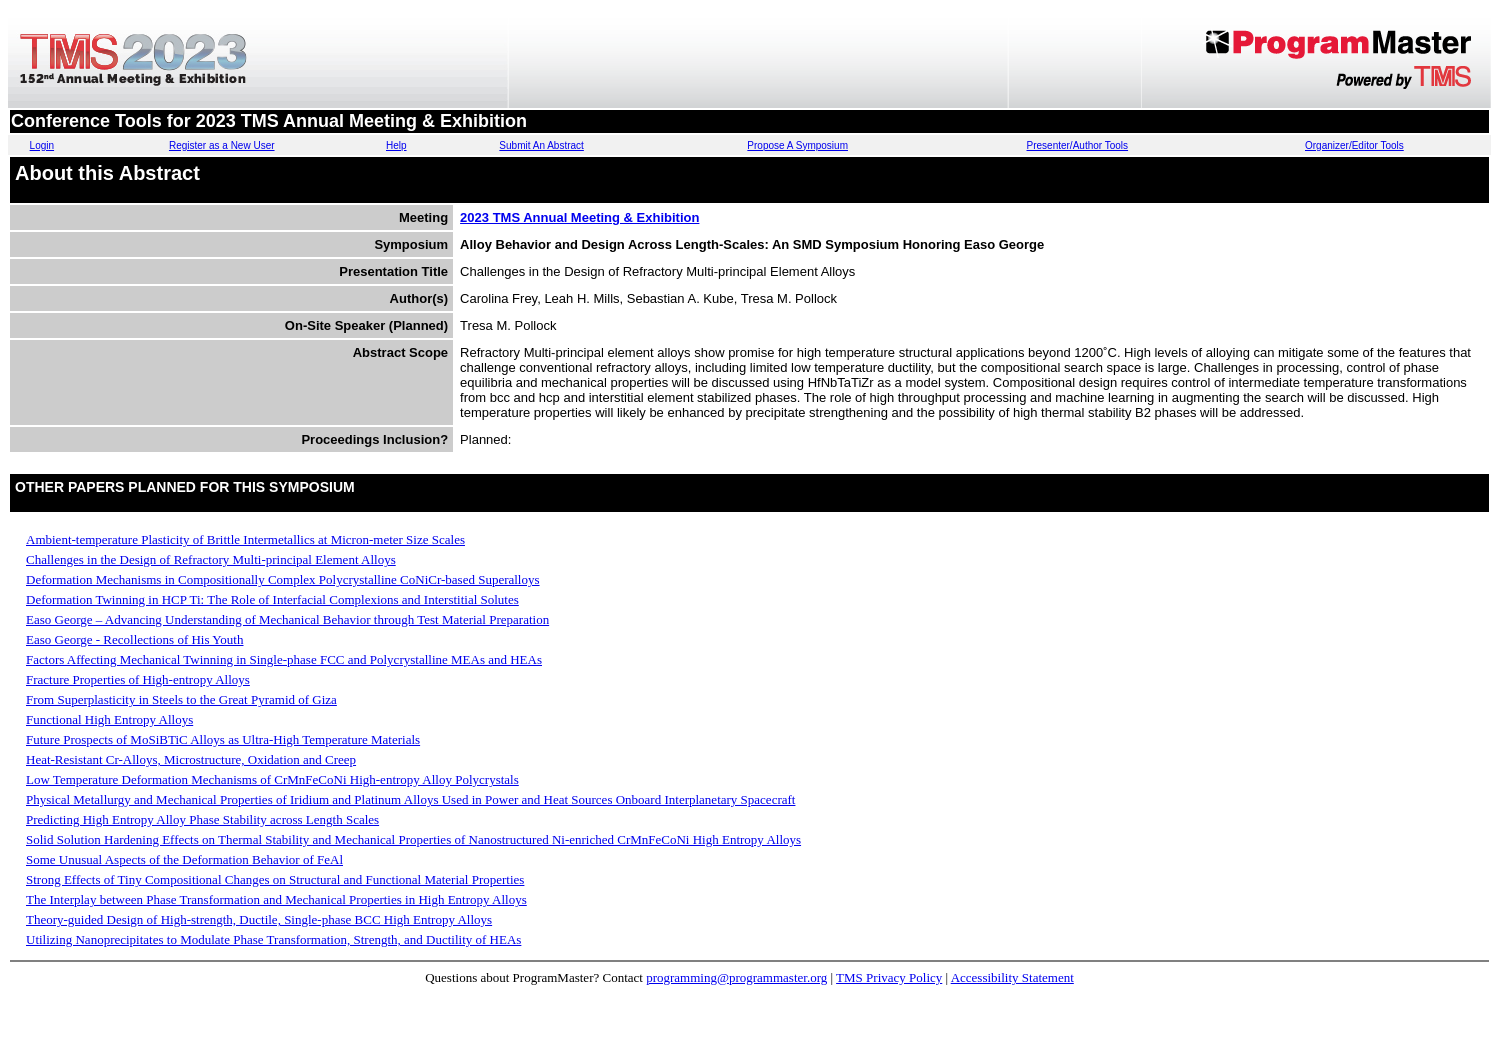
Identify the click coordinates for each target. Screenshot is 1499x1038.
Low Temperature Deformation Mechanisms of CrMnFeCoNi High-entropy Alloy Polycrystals (272, 779)
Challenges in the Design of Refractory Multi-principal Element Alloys (211, 559)
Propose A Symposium (797, 145)
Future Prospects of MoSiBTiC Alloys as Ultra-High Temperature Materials (223, 739)
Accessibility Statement (1012, 977)
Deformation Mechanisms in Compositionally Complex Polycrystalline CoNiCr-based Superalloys (283, 579)
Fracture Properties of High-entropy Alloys (138, 679)
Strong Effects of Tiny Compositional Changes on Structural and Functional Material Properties (275, 879)
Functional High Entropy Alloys (109, 719)
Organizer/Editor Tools (1354, 145)
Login (42, 145)
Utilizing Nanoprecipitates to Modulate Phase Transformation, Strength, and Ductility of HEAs (273, 939)
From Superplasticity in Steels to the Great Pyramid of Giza (181, 699)
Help (396, 145)
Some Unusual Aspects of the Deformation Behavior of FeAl (184, 859)
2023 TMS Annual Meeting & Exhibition (579, 217)
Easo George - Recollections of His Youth (134, 639)
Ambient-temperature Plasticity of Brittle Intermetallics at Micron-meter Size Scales (245, 539)
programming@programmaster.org (736, 977)
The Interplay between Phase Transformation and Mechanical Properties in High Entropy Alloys (276, 899)
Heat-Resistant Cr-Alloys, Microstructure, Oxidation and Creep (191, 759)
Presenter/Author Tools (1078, 145)
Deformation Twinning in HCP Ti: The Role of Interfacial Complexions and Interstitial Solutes (272, 599)
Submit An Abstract (541, 145)
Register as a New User (222, 145)
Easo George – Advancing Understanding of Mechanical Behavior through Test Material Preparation (287, 619)
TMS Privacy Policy (889, 977)
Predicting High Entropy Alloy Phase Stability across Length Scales (202, 819)
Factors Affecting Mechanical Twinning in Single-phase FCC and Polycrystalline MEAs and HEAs (284, 659)
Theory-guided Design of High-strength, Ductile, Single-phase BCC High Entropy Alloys (259, 919)
